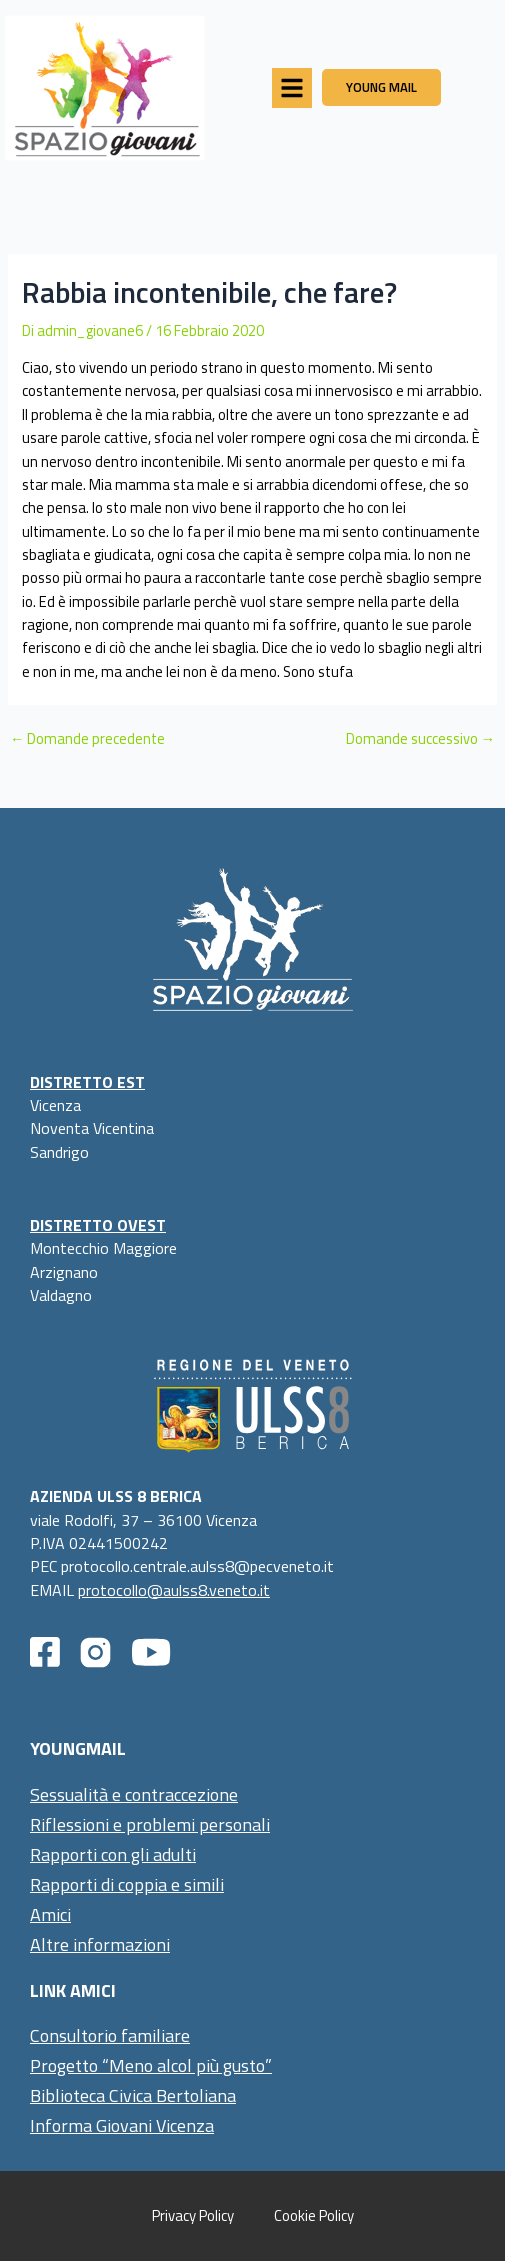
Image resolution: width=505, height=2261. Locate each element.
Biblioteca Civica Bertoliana (133, 2095)
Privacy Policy (193, 2215)
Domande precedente (88, 739)
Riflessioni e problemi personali (150, 1824)
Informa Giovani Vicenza (122, 2125)
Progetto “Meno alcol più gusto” (151, 2065)
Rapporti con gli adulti (113, 1854)
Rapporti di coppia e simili (127, 1884)
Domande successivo (421, 739)
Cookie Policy (314, 2215)
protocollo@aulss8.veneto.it (174, 1590)
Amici (50, 1914)
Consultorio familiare (110, 2035)
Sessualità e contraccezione (134, 1794)
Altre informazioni (100, 1944)
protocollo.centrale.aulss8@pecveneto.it (197, 1566)
